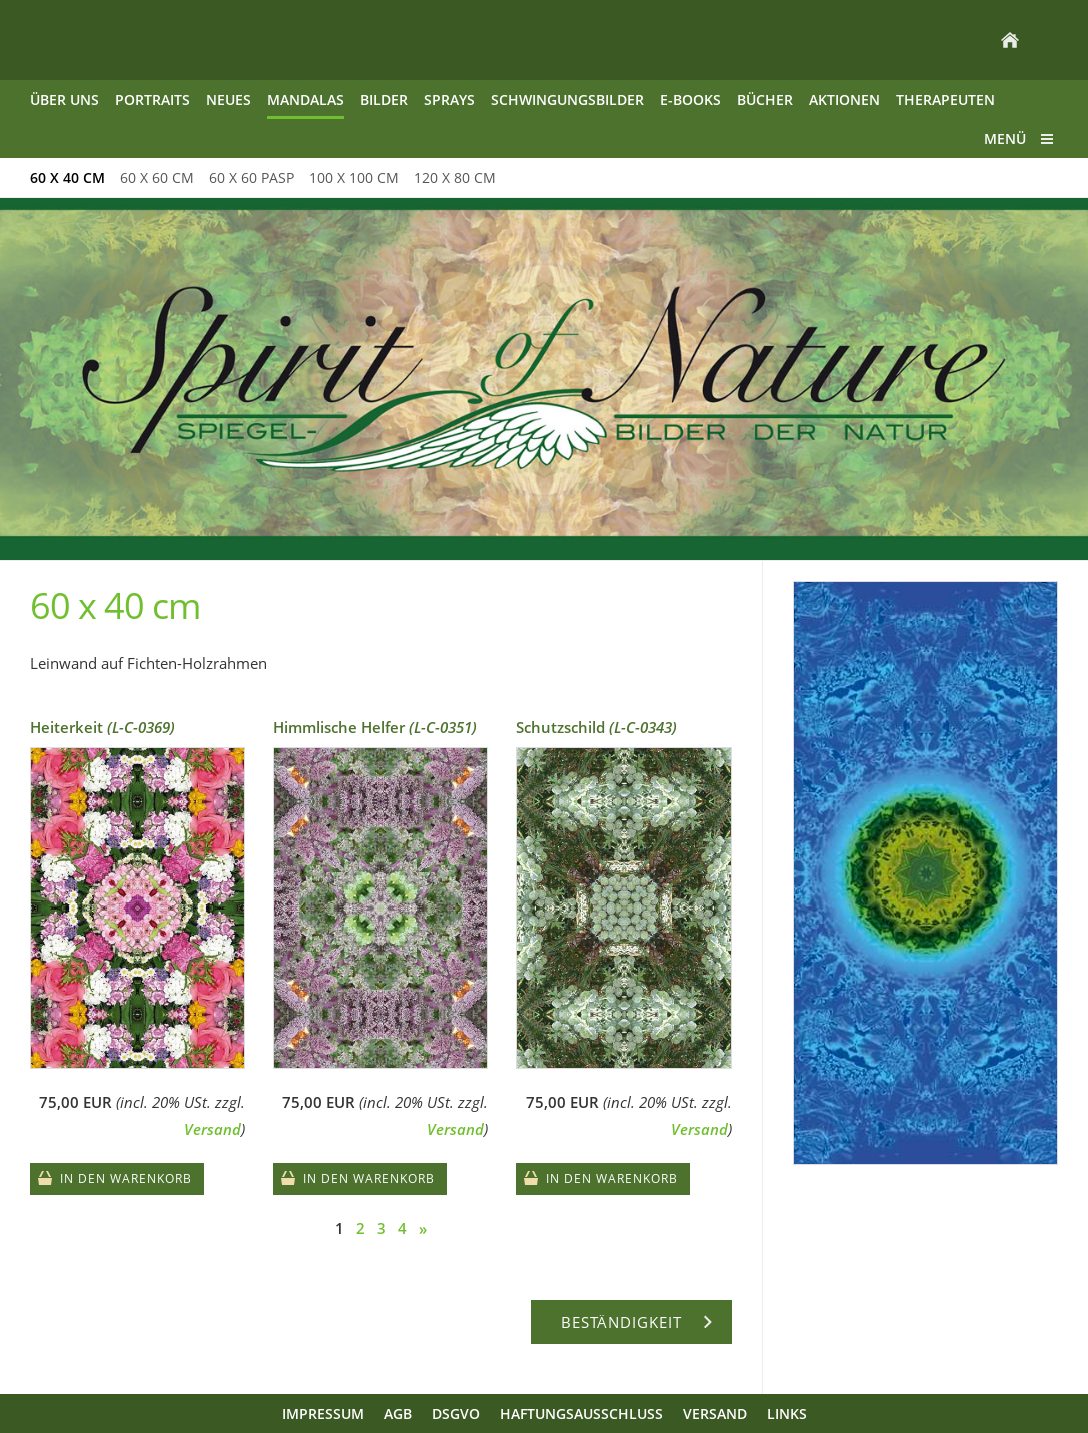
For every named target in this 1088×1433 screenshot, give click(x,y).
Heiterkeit (102, 727)
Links (787, 1413)
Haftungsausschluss (581, 1413)
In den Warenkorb (126, 1178)
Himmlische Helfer (375, 727)
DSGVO (456, 1413)
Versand (212, 1129)
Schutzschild (596, 727)
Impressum (323, 1413)
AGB (398, 1413)
